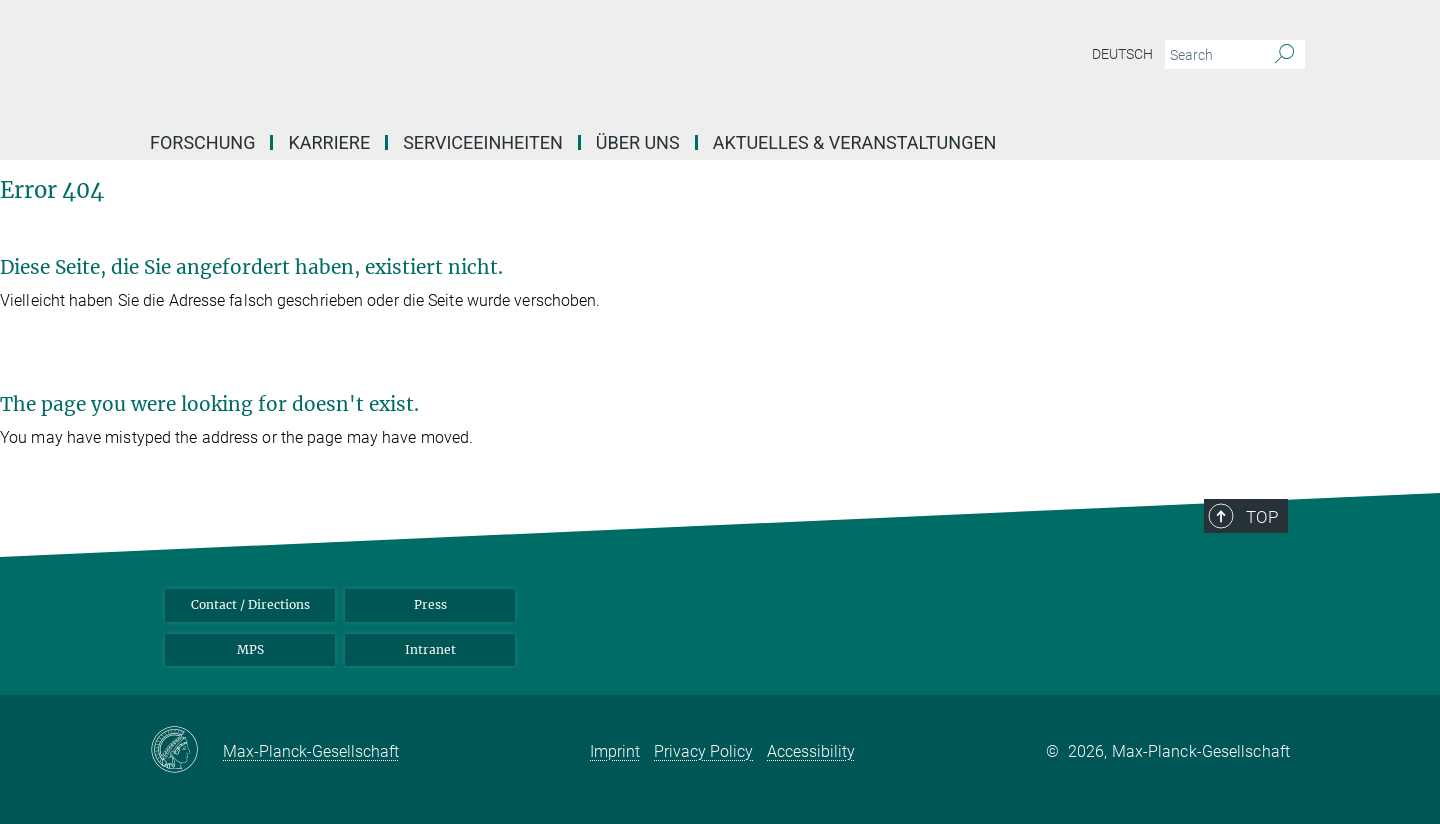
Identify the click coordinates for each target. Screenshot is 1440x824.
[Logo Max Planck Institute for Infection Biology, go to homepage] (525, 60)
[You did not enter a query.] (1212, 55)
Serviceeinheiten (483, 142)
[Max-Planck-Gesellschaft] (186, 751)
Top (1262, 517)
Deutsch (1122, 54)
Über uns (638, 142)
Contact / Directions (250, 604)
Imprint (615, 751)
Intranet (430, 649)
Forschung (202, 142)
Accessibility (811, 751)
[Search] (1284, 55)
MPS (250, 649)
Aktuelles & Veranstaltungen (855, 142)
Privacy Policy (703, 751)
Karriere (329, 142)
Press (430, 604)
